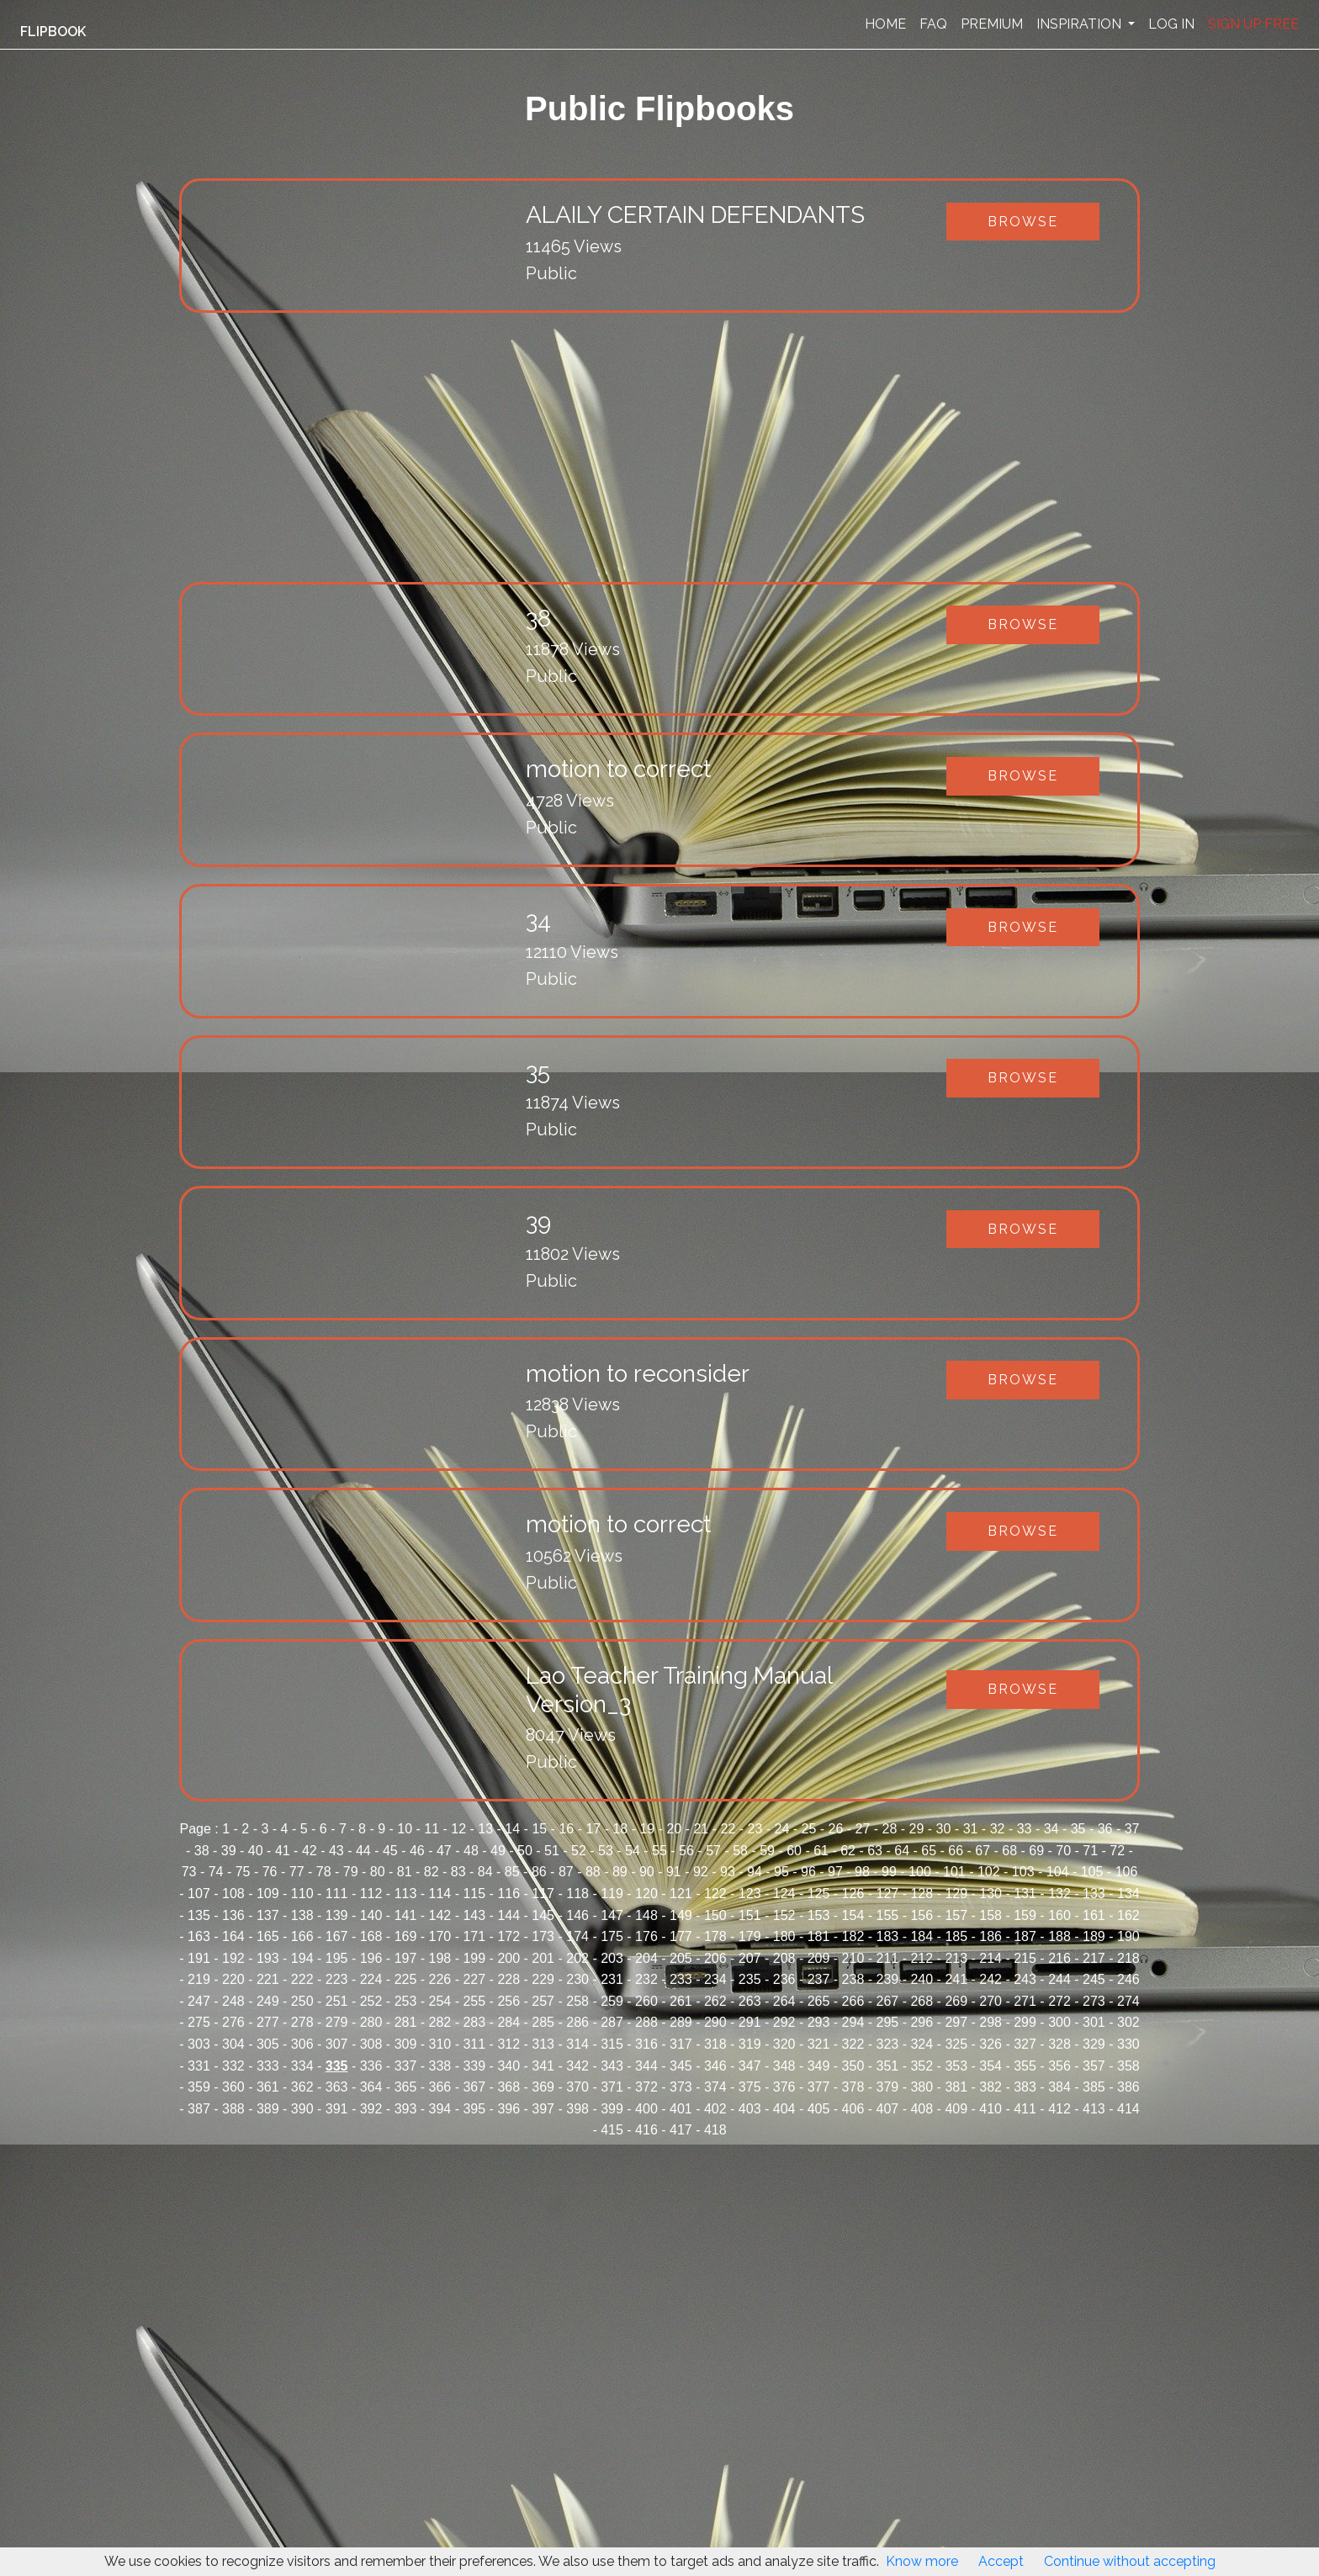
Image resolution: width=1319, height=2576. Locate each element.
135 (199, 1915)
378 (853, 2087)
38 (201, 1850)
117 (543, 1893)
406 (853, 2109)
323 (888, 2044)
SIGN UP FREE (1253, 24)
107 (199, 1893)
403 (750, 2109)
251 (337, 2001)
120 (646, 1893)
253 (406, 2001)
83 (458, 1872)
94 (754, 1872)
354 (990, 2066)
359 (199, 2087)
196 (371, 1958)
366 (440, 2087)
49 (498, 1850)
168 (371, 1936)
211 (888, 1958)
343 (612, 2066)
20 (673, 1829)
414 (1128, 2109)
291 (750, 2022)
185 (956, 1936)
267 (888, 2001)
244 (1059, 1979)
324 (921, 2044)
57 (713, 1850)
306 (302, 2044)
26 (836, 1829)
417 (681, 2130)
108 (233, 1893)
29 (916, 1829)
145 (543, 1915)
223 (337, 1979)
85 (512, 1872)
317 (681, 2044)
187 (1025, 1936)
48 (471, 1850)
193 (268, 1958)
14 (512, 1829)
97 (835, 1872)
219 (199, 1979)
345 (681, 2066)
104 (1057, 1872)
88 (593, 1872)
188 (1059, 1936)
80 (377, 1872)
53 (605, 1850)
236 (784, 1979)
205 (681, 1958)
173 (543, 1936)
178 (715, 1936)
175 (612, 1936)
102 (988, 1872)
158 (990, 1915)
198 (440, 1958)
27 (863, 1829)
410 (990, 2109)
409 (956, 2109)
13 (485, 1829)
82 (431, 1872)
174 (577, 1936)
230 (577, 1979)
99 (889, 1872)
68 (1009, 1850)
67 (982, 1850)
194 (302, 1958)
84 (485, 1872)
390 (302, 2109)
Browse (1023, 222)
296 (921, 2022)
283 (474, 2022)
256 (508, 2001)
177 (681, 1936)
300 (1059, 2022)
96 (808, 1872)
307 (337, 2044)
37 (1132, 1829)
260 (646, 2001)
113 (406, 1893)
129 (956, 1893)
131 (1025, 1893)
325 (956, 2044)
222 (302, 1979)
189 (1094, 1936)
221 (268, 1979)
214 (990, 1958)
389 (268, 2109)
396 (508, 2109)
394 (440, 2109)
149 (681, 1915)
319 (750, 2044)
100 (919, 1872)
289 (681, 2022)
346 (715, 2066)
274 (1128, 2001)
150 (715, 1915)
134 (1128, 1893)
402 (715, 2109)
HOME (885, 24)
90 (646, 1872)
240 (921, 1979)
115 (474, 1893)
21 (700, 1829)
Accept (1001, 2561)
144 (508, 1915)
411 (1025, 2109)
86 (539, 1872)
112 (371, 1893)
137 (268, 1915)
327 (1025, 2044)
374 (715, 2087)
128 (921, 1893)
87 (566, 1872)
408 (921, 2109)
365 (406, 2087)
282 (440, 2022)
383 (1025, 2087)
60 (794, 1850)
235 (750, 1979)
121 (681, 1893)
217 (1094, 1958)
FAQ (933, 24)
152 (784, 1915)
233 (681, 1979)
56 (686, 1850)
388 (233, 2109)
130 (990, 1893)
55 (659, 1850)
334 (302, 2066)
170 (440, 1936)
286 (577, 2022)
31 (970, 1829)
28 (890, 1829)
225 (406, 1979)
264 (784, 2001)
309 (406, 2044)
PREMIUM (992, 24)
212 (921, 1958)
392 (371, 2109)
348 (784, 2066)
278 (302, 2022)
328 (1059, 2044)
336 (371, 2066)
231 (612, 1979)
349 (819, 2066)
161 (1094, 1915)
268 (921, 2001)
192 (233, 1958)
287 (612, 2022)
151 (750, 1915)
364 (371, 2087)
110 (302, 1893)
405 (819, 2109)
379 (888, 2087)
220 (233, 1979)
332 (233, 2066)
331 (199, 2066)
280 (371, 2022)
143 (474, 1915)
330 (1128, 2044)
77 (297, 1872)
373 (681, 2087)
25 (809, 1829)
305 (268, 2044)
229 (543, 1979)
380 (921, 2087)
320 (784, 2044)
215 (1025, 1958)
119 (612, 1893)
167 (337, 1936)
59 (767, 1850)
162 (1128, 1915)
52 (578, 1850)
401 (681, 2109)
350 (853, 2066)
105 (1092, 1872)
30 (943, 1829)
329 (1094, 2044)
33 (1024, 1829)
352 (921, 2066)
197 (406, 1958)
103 (1023, 1872)
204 (646, 1958)
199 (474, 1958)
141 (406, 1915)
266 (853, 2001)
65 (928, 1850)
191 (199, 1958)
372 (646, 2087)
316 (646, 2044)
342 (577, 2066)
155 (888, 1915)
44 (363, 1850)
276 (233, 2022)
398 (577, 2109)
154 (853, 1915)
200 (508, 1958)
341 (543, 2066)
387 (199, 2109)
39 (228, 1850)
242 (990, 1979)
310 (440, 2044)
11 (431, 1829)
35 (1078, 1829)
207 (750, 1958)
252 (371, 2001)
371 (612, 2087)
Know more (922, 2561)
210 (853, 1958)
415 (612, 2130)
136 (233, 1915)
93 (727, 1872)
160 (1059, 1915)
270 (990, 2001)
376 (784, 2087)
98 (862, 1872)
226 (440, 1979)
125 (819, 1893)
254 (440, 2001)
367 (474, 2087)
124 (784, 1893)
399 (612, 2109)
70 (1063, 1850)
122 (715, 1893)
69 (1036, 1850)
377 (819, 2087)
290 (715, 2022)
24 (782, 1829)
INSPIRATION (1080, 24)
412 (1059, 2109)
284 (508, 2022)
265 (819, 2001)
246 (1128, 1979)
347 (750, 2066)
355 (1025, 2066)
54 (632, 1850)
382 (990, 2087)
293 (819, 2022)
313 (543, 2044)
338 (440, 2066)
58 (740, 1850)
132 (1059, 1893)
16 (566, 1829)
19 (646, 1829)
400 (646, 2109)
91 (673, 1872)
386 (1128, 2087)
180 (784, 1936)
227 (474, 1979)
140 (371, 1915)
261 (681, 2001)
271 (1025, 2001)
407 (888, 2109)
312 (508, 2044)
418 (715, 2130)
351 (888, 2066)
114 (440, 1893)
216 (1059, 1958)
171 (474, 1936)
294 (853, 2022)
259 (612, 2001)
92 (700, 1872)
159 (1025, 1915)
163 (199, 1936)
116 (508, 1893)
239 (888, 1979)
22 (727, 1829)
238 (853, 1979)
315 (612, 2044)
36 (1105, 1829)
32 (997, 1829)
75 (243, 1872)
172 (508, 1936)
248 (233, 2001)
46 (417, 1850)
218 (1128, 1958)
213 (956, 1958)
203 (612, 1958)
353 (956, 2066)
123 (750, 1893)
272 (1059, 2001)
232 (646, 1979)
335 (337, 2066)
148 (646, 1915)
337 (406, 2066)
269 (956, 2001)
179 (750, 1936)
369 (543, 2087)
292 (784, 2022)
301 (1094, 2022)
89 (620, 1872)
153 (819, 1915)
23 (755, 1829)
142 (440, 1915)
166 (302, 1936)
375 (750, 2087)
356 (1059, 2066)
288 (646, 2022)
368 (508, 2087)
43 (336, 1850)
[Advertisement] (684, 447)
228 (508, 1979)
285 (543, 2022)
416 (646, 2130)
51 (551, 1850)
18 (620, 1829)
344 (646, 2066)
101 (954, 1872)
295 (888, 2022)
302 (1128, 2022)
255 (474, 2001)
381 (956, 2087)
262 (715, 2001)
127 (888, 1893)
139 (337, 1915)
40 (255, 1850)
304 (233, 2044)
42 (309, 1850)
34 (1051, 1829)
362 (302, 2087)
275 (199, 2022)
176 (646, 1936)
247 (199, 2001)
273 (1094, 2001)
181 (819, 1936)
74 (216, 1872)
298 (990, 2022)
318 (715, 2044)
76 (270, 1872)
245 (1094, 1979)
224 (371, 1979)
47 (444, 1850)
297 (956, 2022)
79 (350, 1872)
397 (543, 2109)
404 (784, 2109)
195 (337, 1958)
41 (282, 1850)
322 (853, 2044)
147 (612, 1915)
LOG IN (1171, 24)
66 (955, 1850)
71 (1090, 1850)
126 (853, 1893)
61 (821, 1850)
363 (337, 2087)
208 (784, 1958)
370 (577, 2087)
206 (715, 1958)
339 (474, 2066)
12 (458, 1829)
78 (323, 1872)
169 (406, 1936)
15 (539, 1829)
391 (337, 2109)
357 (1094, 2066)
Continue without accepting (1130, 2561)
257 (543, 2001)
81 (404, 1872)
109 (268, 1893)
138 (302, 1915)
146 (577, 1915)
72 (1117, 1850)
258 (577, 2001)
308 (371, 2044)
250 (302, 2001)
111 (337, 1893)
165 (268, 1936)
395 (474, 2109)
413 (1094, 2109)
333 (268, 2066)
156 (921, 1915)
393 (406, 2109)
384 (1059, 2087)
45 (390, 1850)
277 (268, 2022)
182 (853, 1936)
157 (956, 1915)
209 (819, 1958)
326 (990, 2044)
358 (1128, 2066)
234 (715, 1979)
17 (593, 1829)
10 (404, 1829)
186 (990, 1936)
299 (1025, 2022)
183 (888, 1936)
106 (1126, 1872)
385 (1094, 2087)
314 (577, 2044)
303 (199, 2044)
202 (577, 1958)
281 (406, 2022)
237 (819, 1979)
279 (337, 2022)
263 (750, 2001)
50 (524, 1850)
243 (1025, 1979)
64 (901, 1850)
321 (819, 2044)
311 (474, 2044)
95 (781, 1872)
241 (956, 1979)
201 (543, 1958)
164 (233, 1936)
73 (189, 1872)
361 (268, 2087)
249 (268, 2001)
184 (921, 1936)
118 (577, 1893)
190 (1128, 1936)
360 (233, 2087)
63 (874, 1850)
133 (1094, 1893)
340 (508, 2066)
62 (847, 1850)
